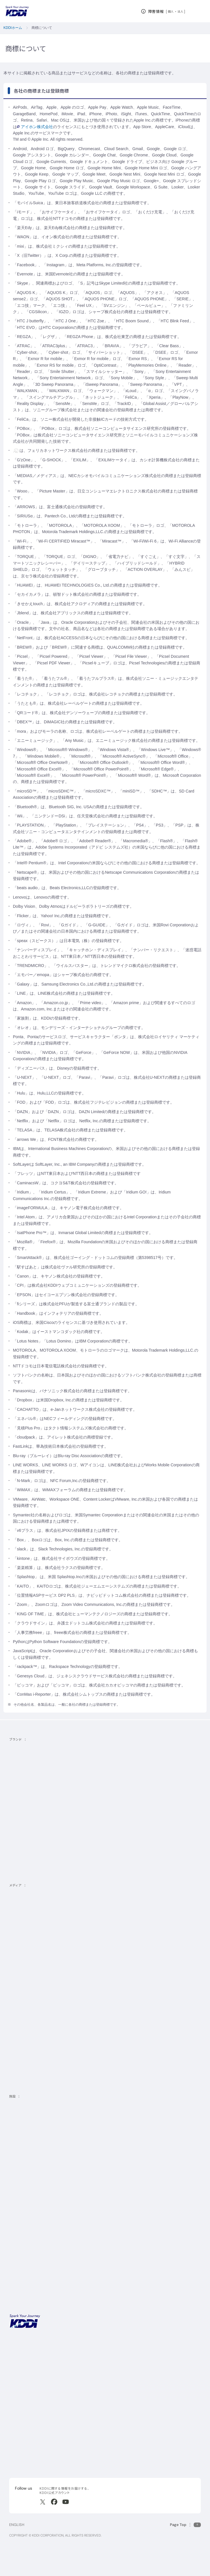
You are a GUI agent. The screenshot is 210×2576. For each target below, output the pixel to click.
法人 (180, 11)
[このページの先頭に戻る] (185, 2524)
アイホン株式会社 (35, 126)
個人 (171, 11)
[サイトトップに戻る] (17, 11)
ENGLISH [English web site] (16, 2524)
